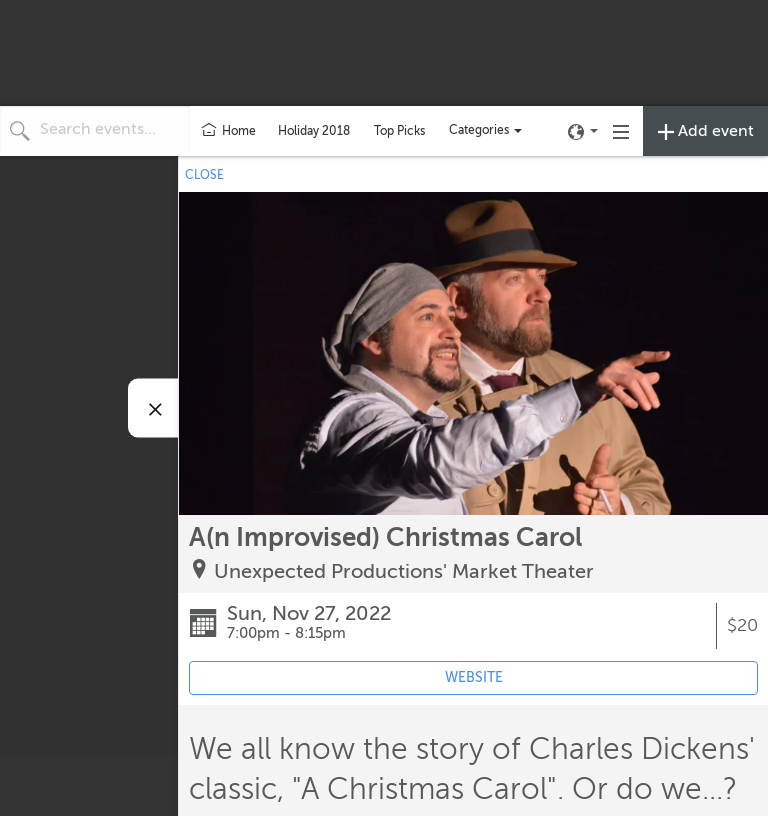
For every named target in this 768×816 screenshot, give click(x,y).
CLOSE (204, 175)
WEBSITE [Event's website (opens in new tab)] (474, 677)
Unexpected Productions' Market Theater (404, 571)
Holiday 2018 (314, 131)
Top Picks (399, 131)
